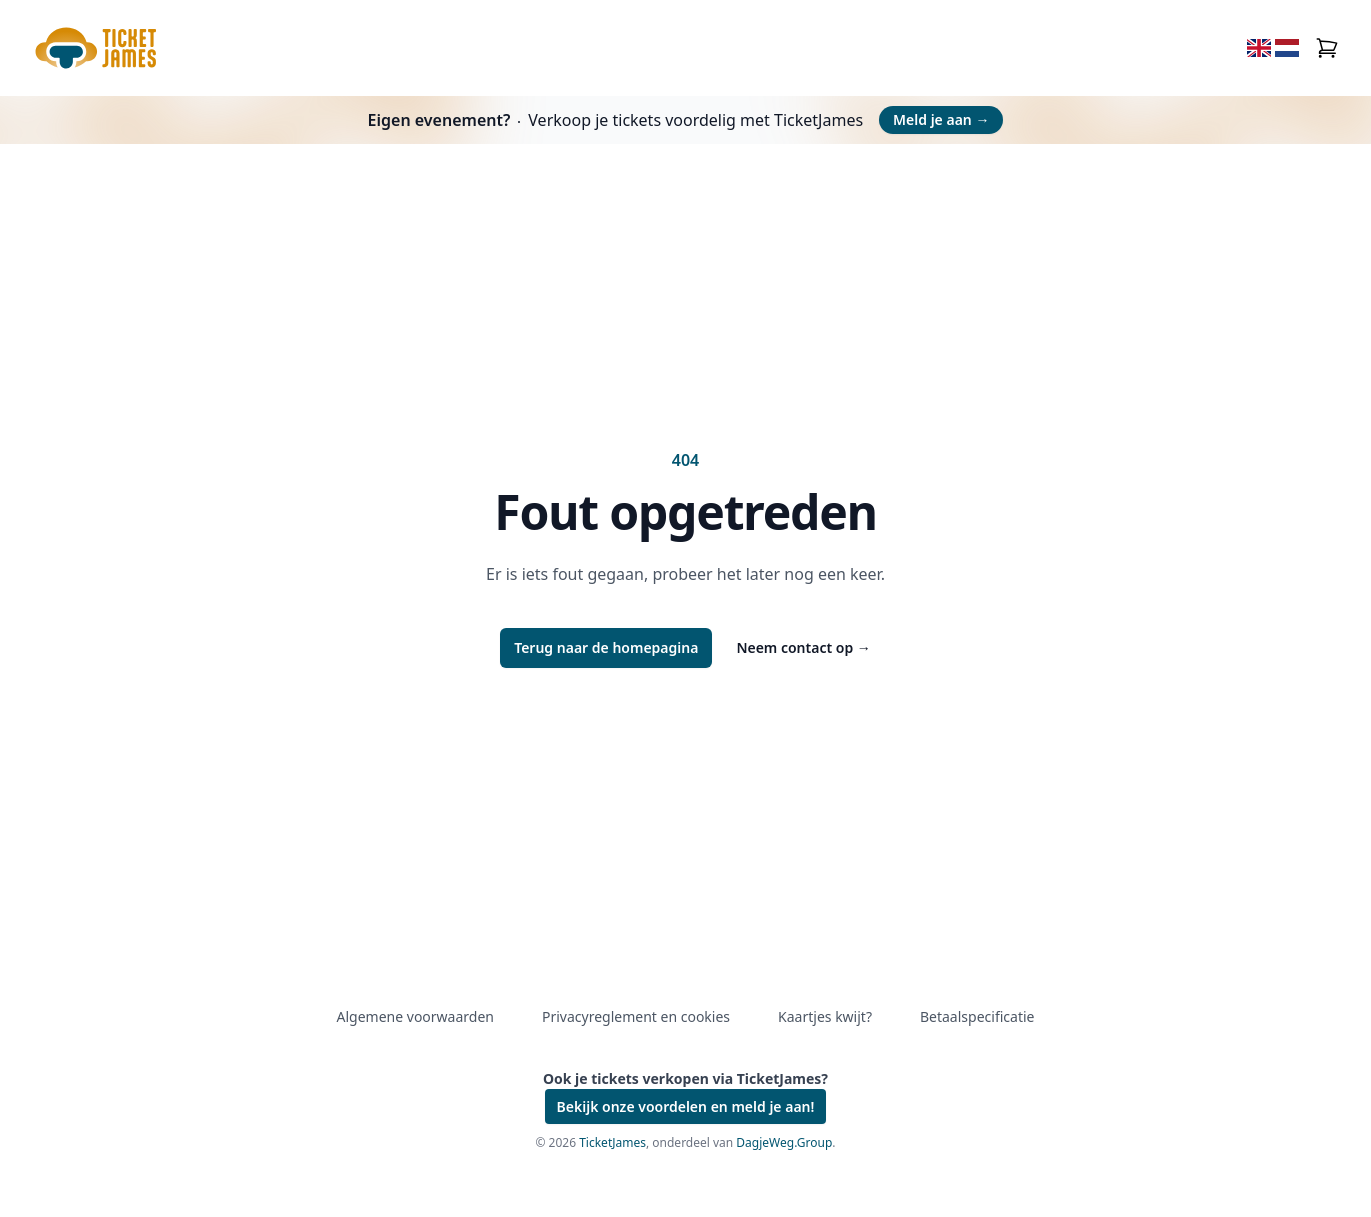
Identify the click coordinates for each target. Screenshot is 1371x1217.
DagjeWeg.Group (784, 1142)
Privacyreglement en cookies (636, 1016)
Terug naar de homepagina (606, 647)
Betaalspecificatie (977, 1016)
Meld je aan (941, 119)
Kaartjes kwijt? (825, 1016)
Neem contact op (803, 647)
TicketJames (612, 1142)
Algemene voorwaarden (415, 1016)
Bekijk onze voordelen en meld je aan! (686, 1106)
